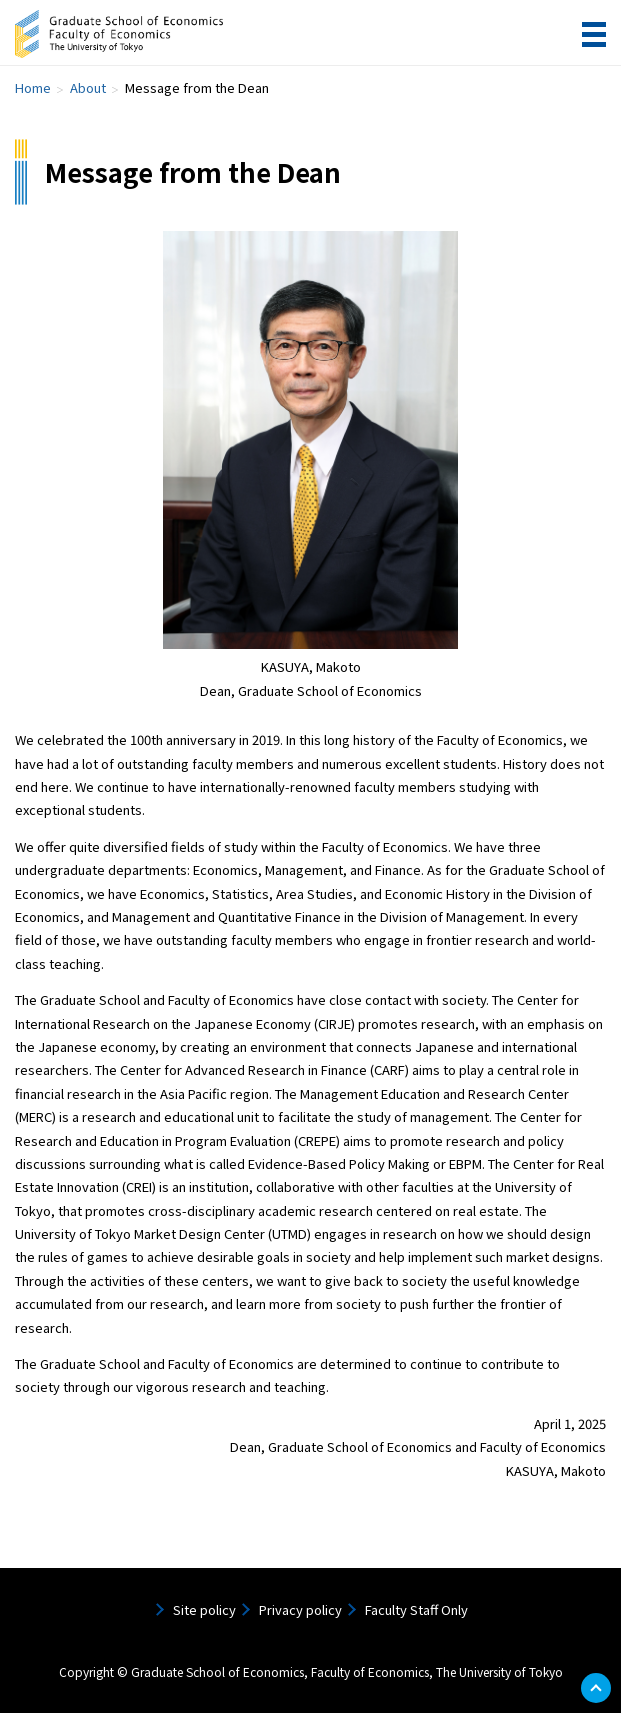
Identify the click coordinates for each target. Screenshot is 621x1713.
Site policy (204, 1609)
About (88, 87)
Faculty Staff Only (416, 1609)
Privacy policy (300, 1609)
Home (33, 87)
